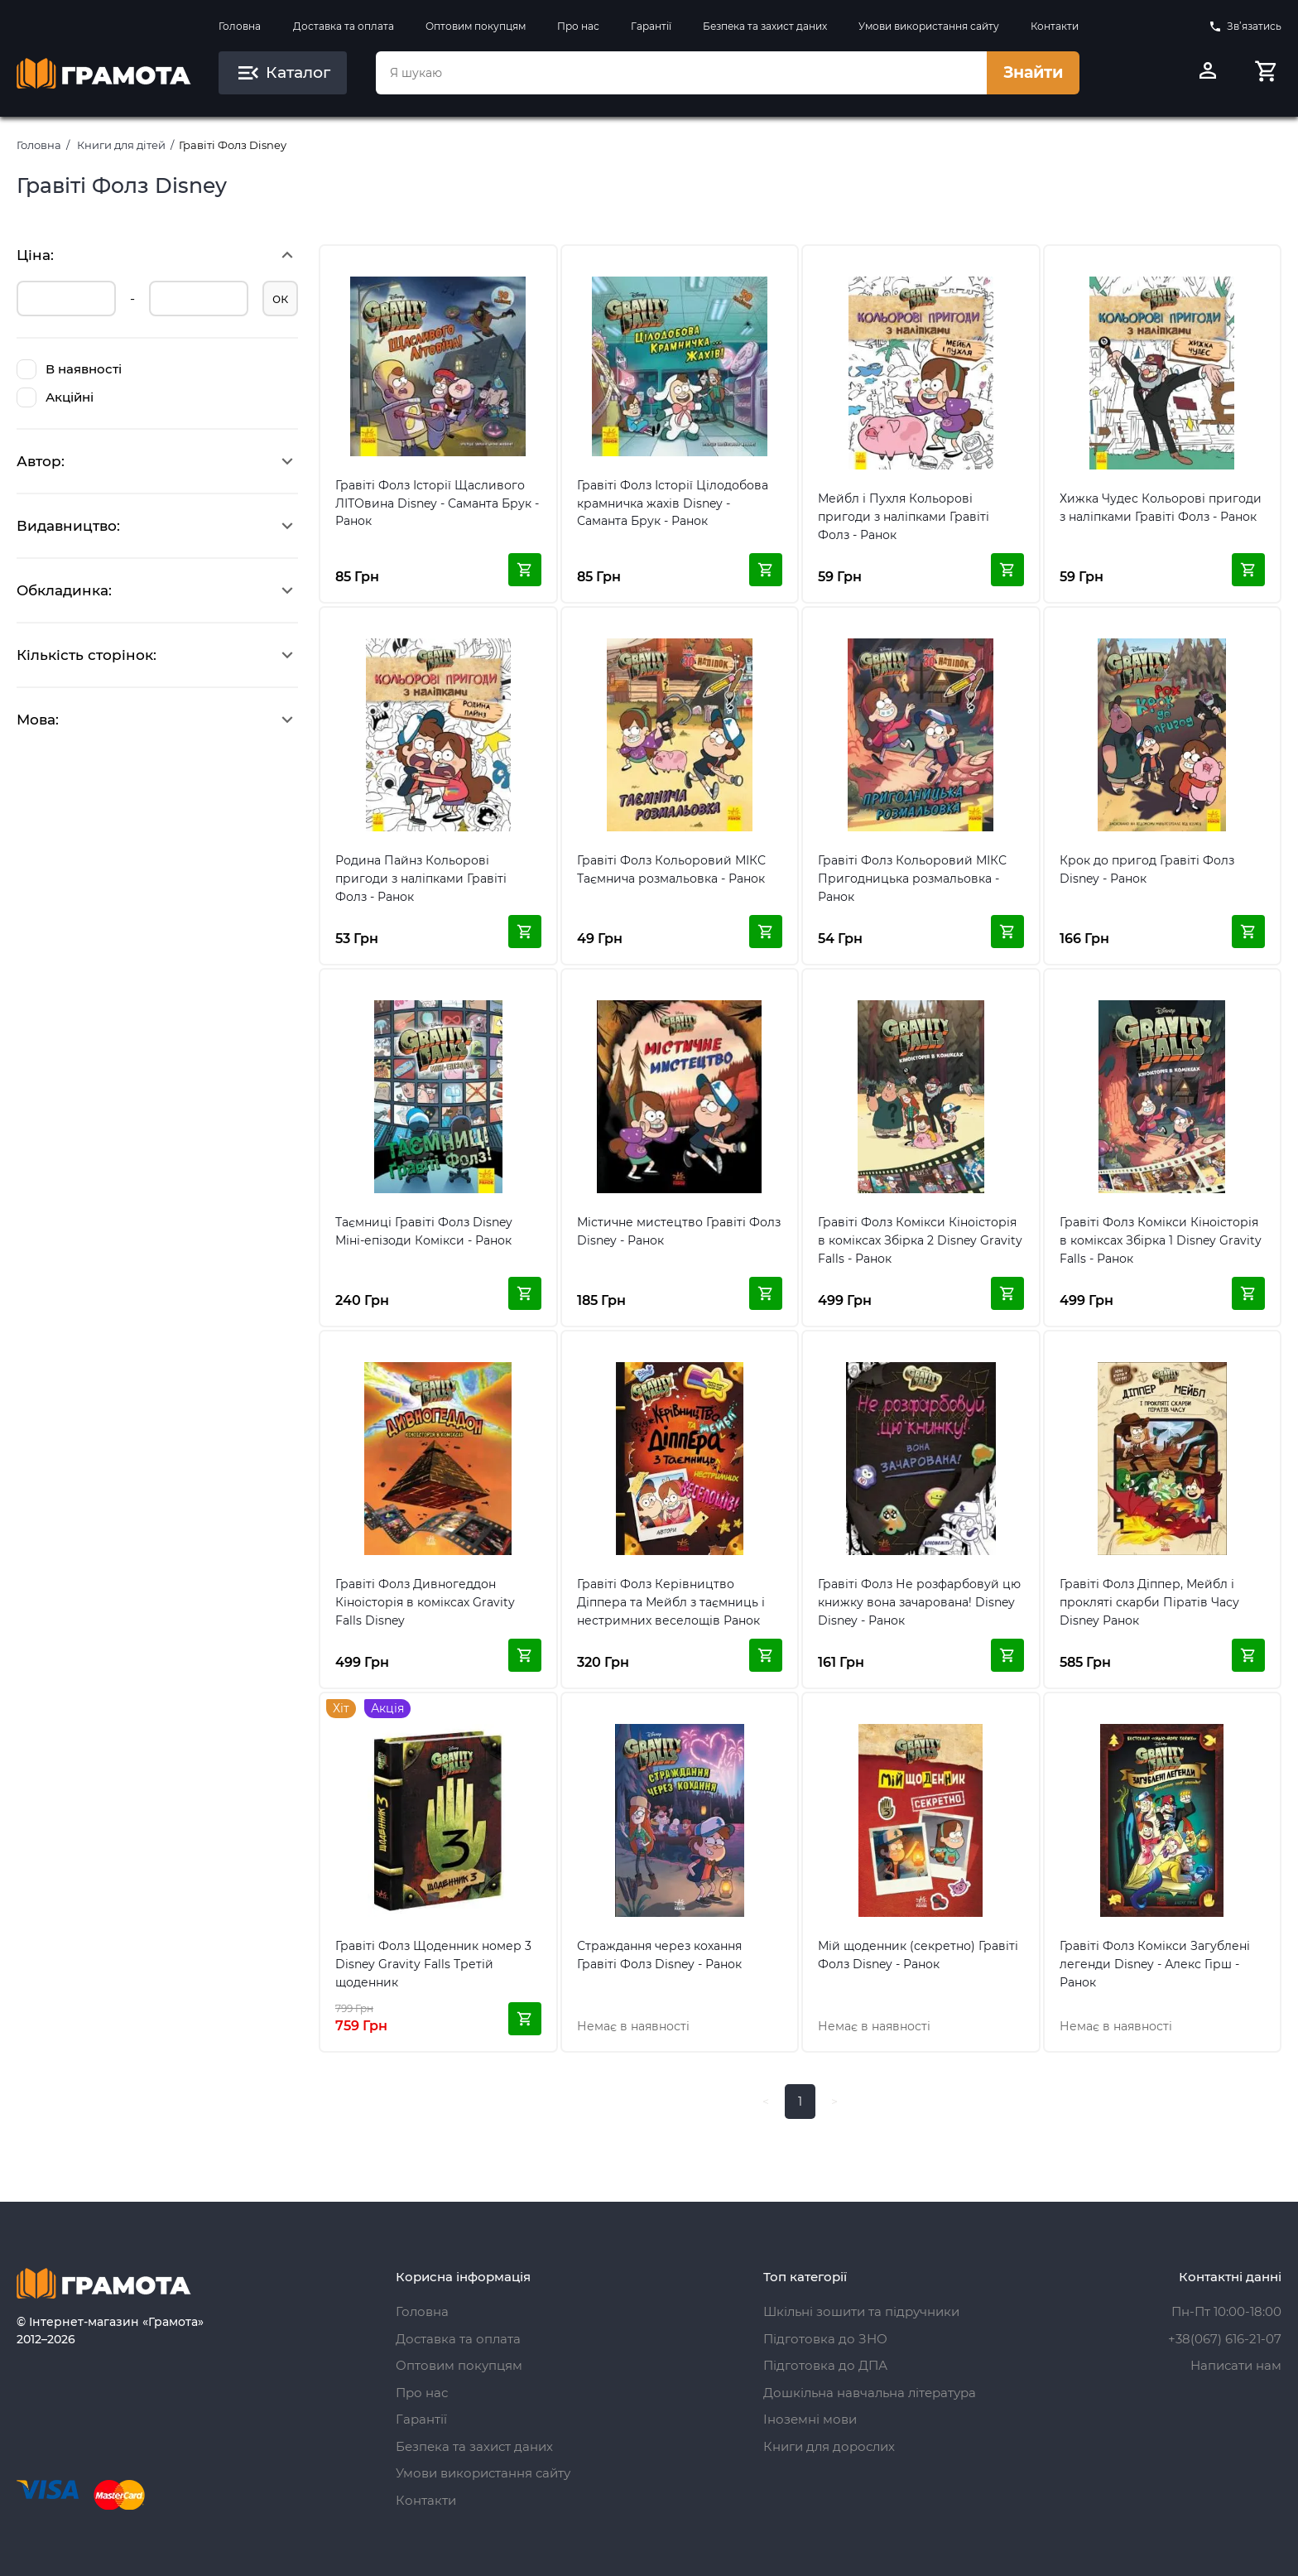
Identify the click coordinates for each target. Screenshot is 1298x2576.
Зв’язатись (1245, 26)
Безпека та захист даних (765, 26)
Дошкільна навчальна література (869, 2392)
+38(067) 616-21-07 (1224, 2339)
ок (280, 298)
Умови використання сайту (928, 26)
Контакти (1055, 26)
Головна (240, 26)
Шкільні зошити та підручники (861, 2311)
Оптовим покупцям (475, 26)
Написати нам (1235, 2365)
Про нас (578, 26)
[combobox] (681, 72)
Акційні (55, 397)
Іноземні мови (810, 2419)
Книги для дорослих (829, 2446)
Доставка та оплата (343, 26)
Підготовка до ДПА (825, 2365)
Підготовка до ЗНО (825, 2339)
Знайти (1033, 72)
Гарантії (651, 26)
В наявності (69, 369)
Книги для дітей (121, 145)
